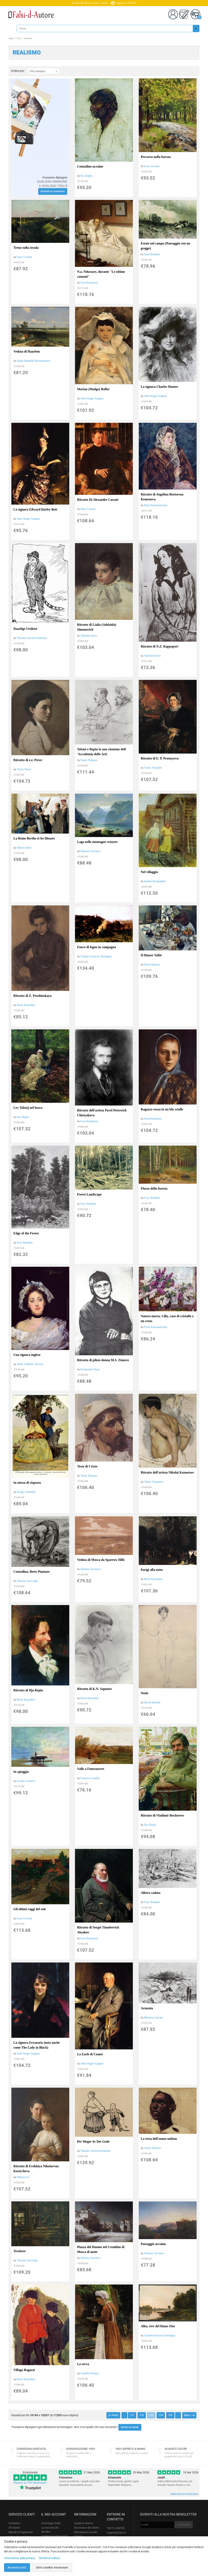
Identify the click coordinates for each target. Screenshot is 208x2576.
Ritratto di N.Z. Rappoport (159, 646)
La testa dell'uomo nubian (159, 2138)
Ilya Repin (86, 175)
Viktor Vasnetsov (154, 1481)
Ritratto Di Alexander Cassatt (97, 499)
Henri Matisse (152, 964)
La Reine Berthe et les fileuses (34, 838)
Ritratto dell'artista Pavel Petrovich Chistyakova (102, 1113)
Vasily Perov (24, 769)
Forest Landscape (89, 1194)
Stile (19, 38)
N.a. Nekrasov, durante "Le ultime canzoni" (101, 274)
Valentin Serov (88, 635)
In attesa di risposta (27, 1482)
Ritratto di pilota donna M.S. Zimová (103, 1360)
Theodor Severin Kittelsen (32, 638)
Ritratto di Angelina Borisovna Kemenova (162, 497)
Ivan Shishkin (152, 254)
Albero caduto (150, 1892)
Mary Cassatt (87, 509)
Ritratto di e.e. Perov (27, 760)
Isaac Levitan (151, 166)
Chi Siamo (14, 2527)
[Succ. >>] (189, 2415)
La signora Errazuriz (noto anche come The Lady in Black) (36, 2045)
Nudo (144, 1693)
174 (161, 2415)
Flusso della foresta (154, 1188)
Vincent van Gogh (27, 1580)
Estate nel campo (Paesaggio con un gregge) (165, 246)
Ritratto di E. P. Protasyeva (160, 758)
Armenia (147, 2008)
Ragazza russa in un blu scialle (162, 1109)
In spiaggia (21, 1771)
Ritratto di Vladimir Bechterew (162, 1815)
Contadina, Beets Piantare (31, 1571)
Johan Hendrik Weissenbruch (33, 360)
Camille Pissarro (89, 2373)
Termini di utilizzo (49, 2558)
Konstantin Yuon (90, 1369)
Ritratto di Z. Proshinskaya (32, 995)
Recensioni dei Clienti (86, 2527)
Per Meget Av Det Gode (93, 2141)
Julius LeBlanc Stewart (30, 1364)
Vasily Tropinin (153, 767)
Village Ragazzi (24, 2370)
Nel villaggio (149, 872)
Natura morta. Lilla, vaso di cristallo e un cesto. (167, 1318)
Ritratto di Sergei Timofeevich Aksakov (98, 1930)
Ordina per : (18, 70)
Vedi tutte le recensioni (184, 2494)
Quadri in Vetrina (83, 2523)
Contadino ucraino (90, 166)
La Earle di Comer (90, 2054)
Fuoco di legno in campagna (96, 947)
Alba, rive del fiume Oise (158, 2326)
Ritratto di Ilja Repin (28, 1690)
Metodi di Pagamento (21, 2532)
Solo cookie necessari (52, 2567)
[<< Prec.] (113, 2415)
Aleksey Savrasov (90, 851)
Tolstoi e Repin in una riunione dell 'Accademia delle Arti (101, 751)
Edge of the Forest (26, 1233)
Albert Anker (24, 847)
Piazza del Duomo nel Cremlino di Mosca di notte (100, 2249)
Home (11, 38)
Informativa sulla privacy (19, 2558)
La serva (83, 2364)
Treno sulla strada (26, 247)
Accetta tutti (17, 2567)
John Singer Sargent (91, 398)
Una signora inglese (26, 1354)
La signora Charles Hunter (159, 386)
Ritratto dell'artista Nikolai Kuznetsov (167, 1472)
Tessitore (19, 2251)
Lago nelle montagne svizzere (97, 842)
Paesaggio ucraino (153, 2244)
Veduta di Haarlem (26, 351)
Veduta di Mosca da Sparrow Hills (101, 1559)
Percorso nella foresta (156, 157)
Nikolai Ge (23, 2177)
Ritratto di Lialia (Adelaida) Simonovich (96, 627)
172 (142, 2415)
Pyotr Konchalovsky (155, 505)
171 (132, 2415)
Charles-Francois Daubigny (96, 956)
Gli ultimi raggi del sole (29, 1909)
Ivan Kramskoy (89, 282)
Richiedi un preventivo (53, 191)
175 (170, 2415)
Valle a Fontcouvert (90, 1769)
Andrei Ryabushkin (155, 881)
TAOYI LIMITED (116, 2528)
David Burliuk (152, 1702)
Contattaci (14, 2523)
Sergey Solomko (26, 1491)
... (124, 2415)
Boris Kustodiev (26, 1005)
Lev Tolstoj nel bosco (27, 1107)
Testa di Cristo (87, 1466)
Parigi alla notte (152, 1569)
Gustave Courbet (90, 1778)
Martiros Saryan (153, 2017)
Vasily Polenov (89, 760)
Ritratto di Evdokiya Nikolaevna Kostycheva (36, 2168)
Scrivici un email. (130, 2427)
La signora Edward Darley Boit (35, 509)
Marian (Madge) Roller (93, 389)
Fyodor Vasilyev (26, 1781)
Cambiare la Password (54, 2536)
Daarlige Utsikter (25, 628)
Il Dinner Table (151, 955)
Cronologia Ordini (51, 2523)
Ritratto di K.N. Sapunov (94, 1689)
